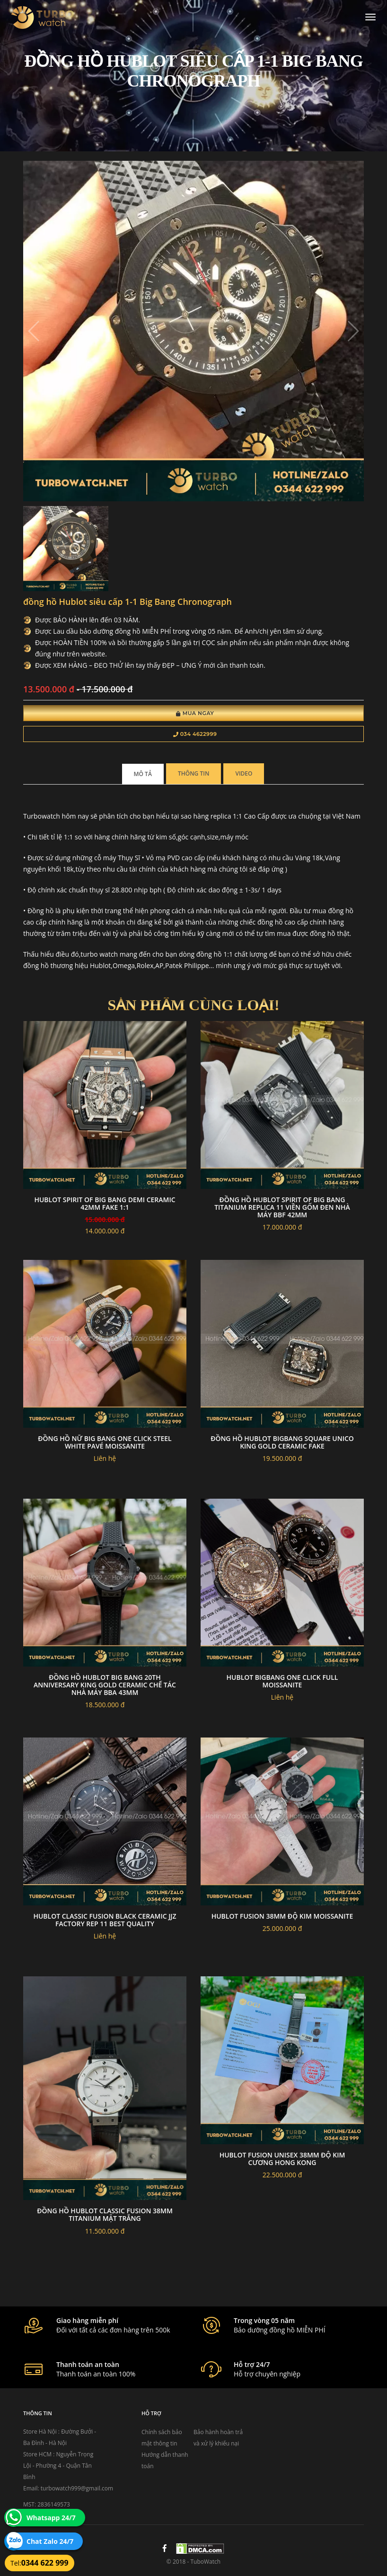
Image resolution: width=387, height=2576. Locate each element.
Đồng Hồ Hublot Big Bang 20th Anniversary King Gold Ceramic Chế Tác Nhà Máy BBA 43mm (105, 1685)
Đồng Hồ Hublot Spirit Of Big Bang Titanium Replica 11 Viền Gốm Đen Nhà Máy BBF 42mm (282, 1207)
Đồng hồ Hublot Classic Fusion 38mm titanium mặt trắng (105, 2214)
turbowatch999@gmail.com (77, 2488)
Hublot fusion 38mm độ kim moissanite (282, 1916)
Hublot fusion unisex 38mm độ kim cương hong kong (282, 2158)
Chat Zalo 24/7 (49, 2541)
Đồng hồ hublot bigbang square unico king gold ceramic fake (282, 1442)
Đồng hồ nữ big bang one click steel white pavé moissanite (104, 1442)
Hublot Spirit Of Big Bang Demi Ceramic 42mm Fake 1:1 (104, 1203)
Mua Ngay (195, 713)
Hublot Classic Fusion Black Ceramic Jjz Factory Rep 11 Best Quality (104, 1920)
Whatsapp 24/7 (51, 2517)
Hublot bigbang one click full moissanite (282, 1681)
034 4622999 (195, 734)
